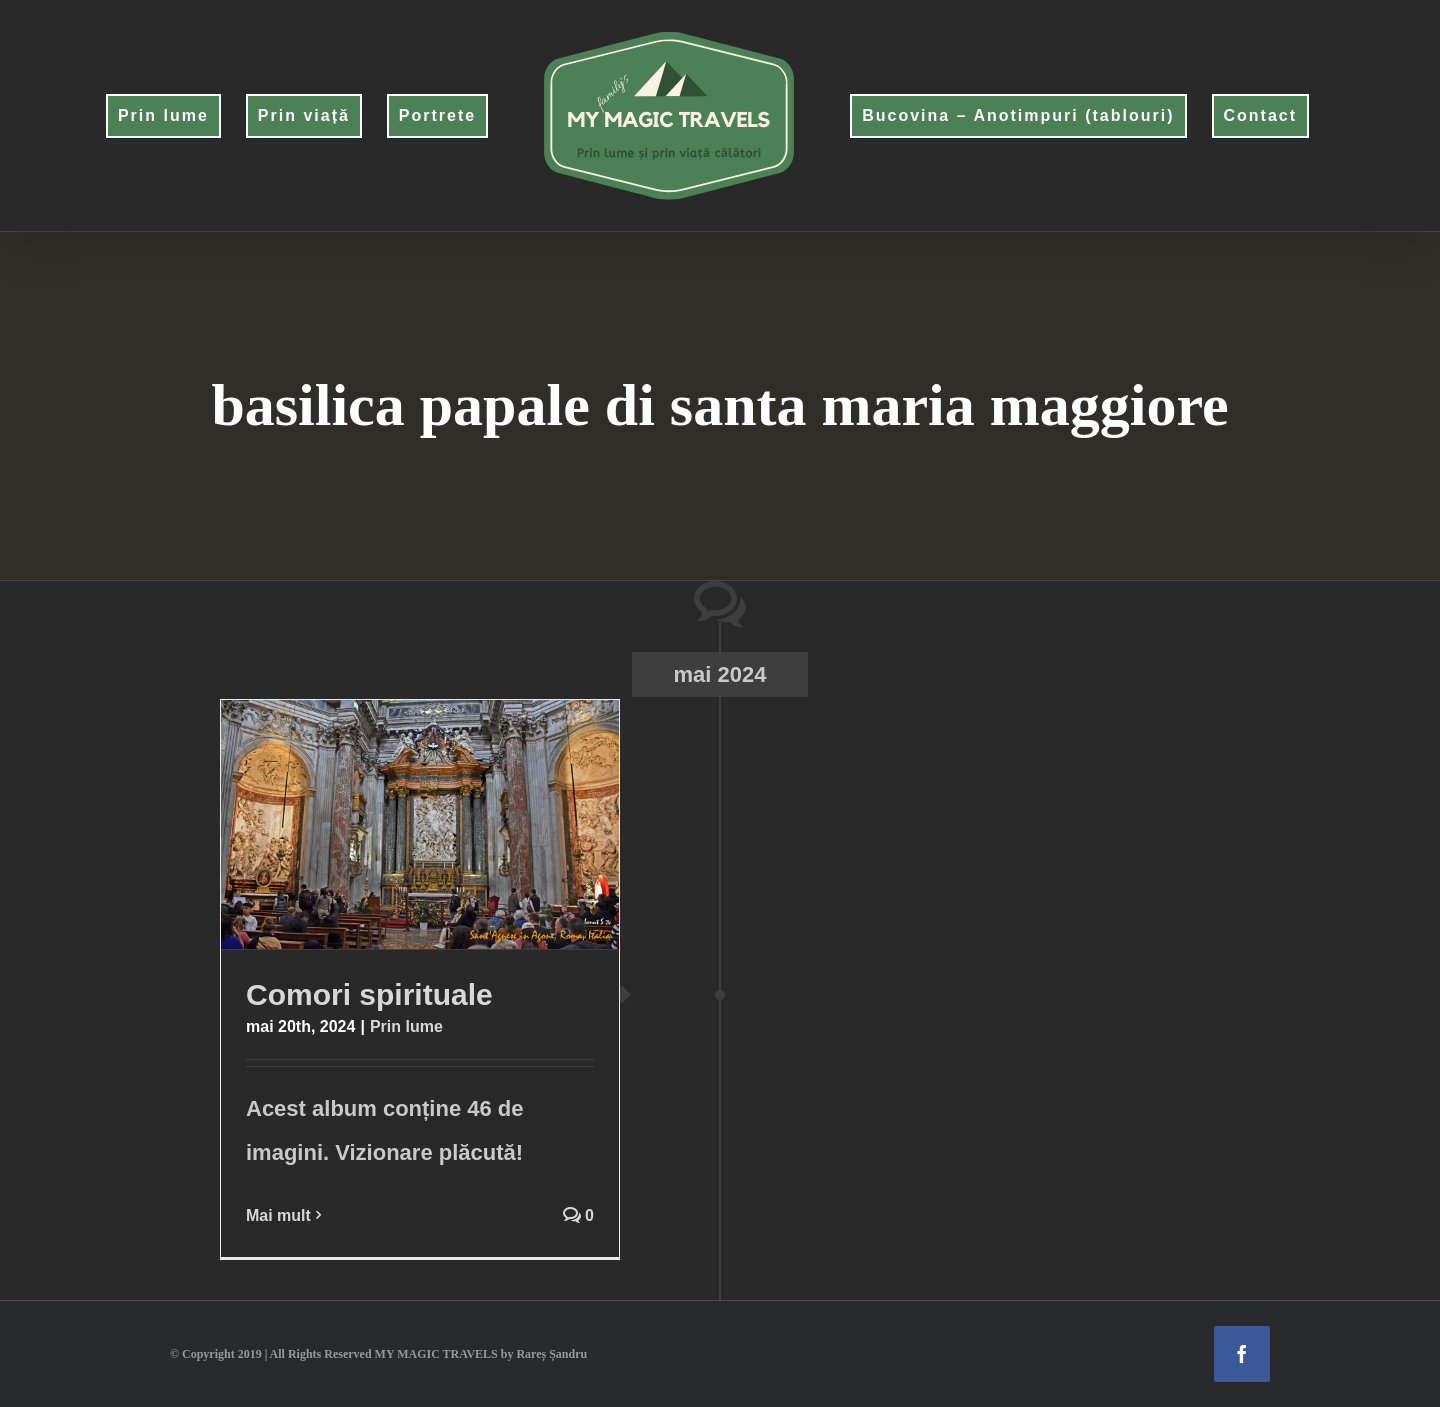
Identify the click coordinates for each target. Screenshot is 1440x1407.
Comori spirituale (369, 994)
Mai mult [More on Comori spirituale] (278, 1215)
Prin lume (406, 1026)
